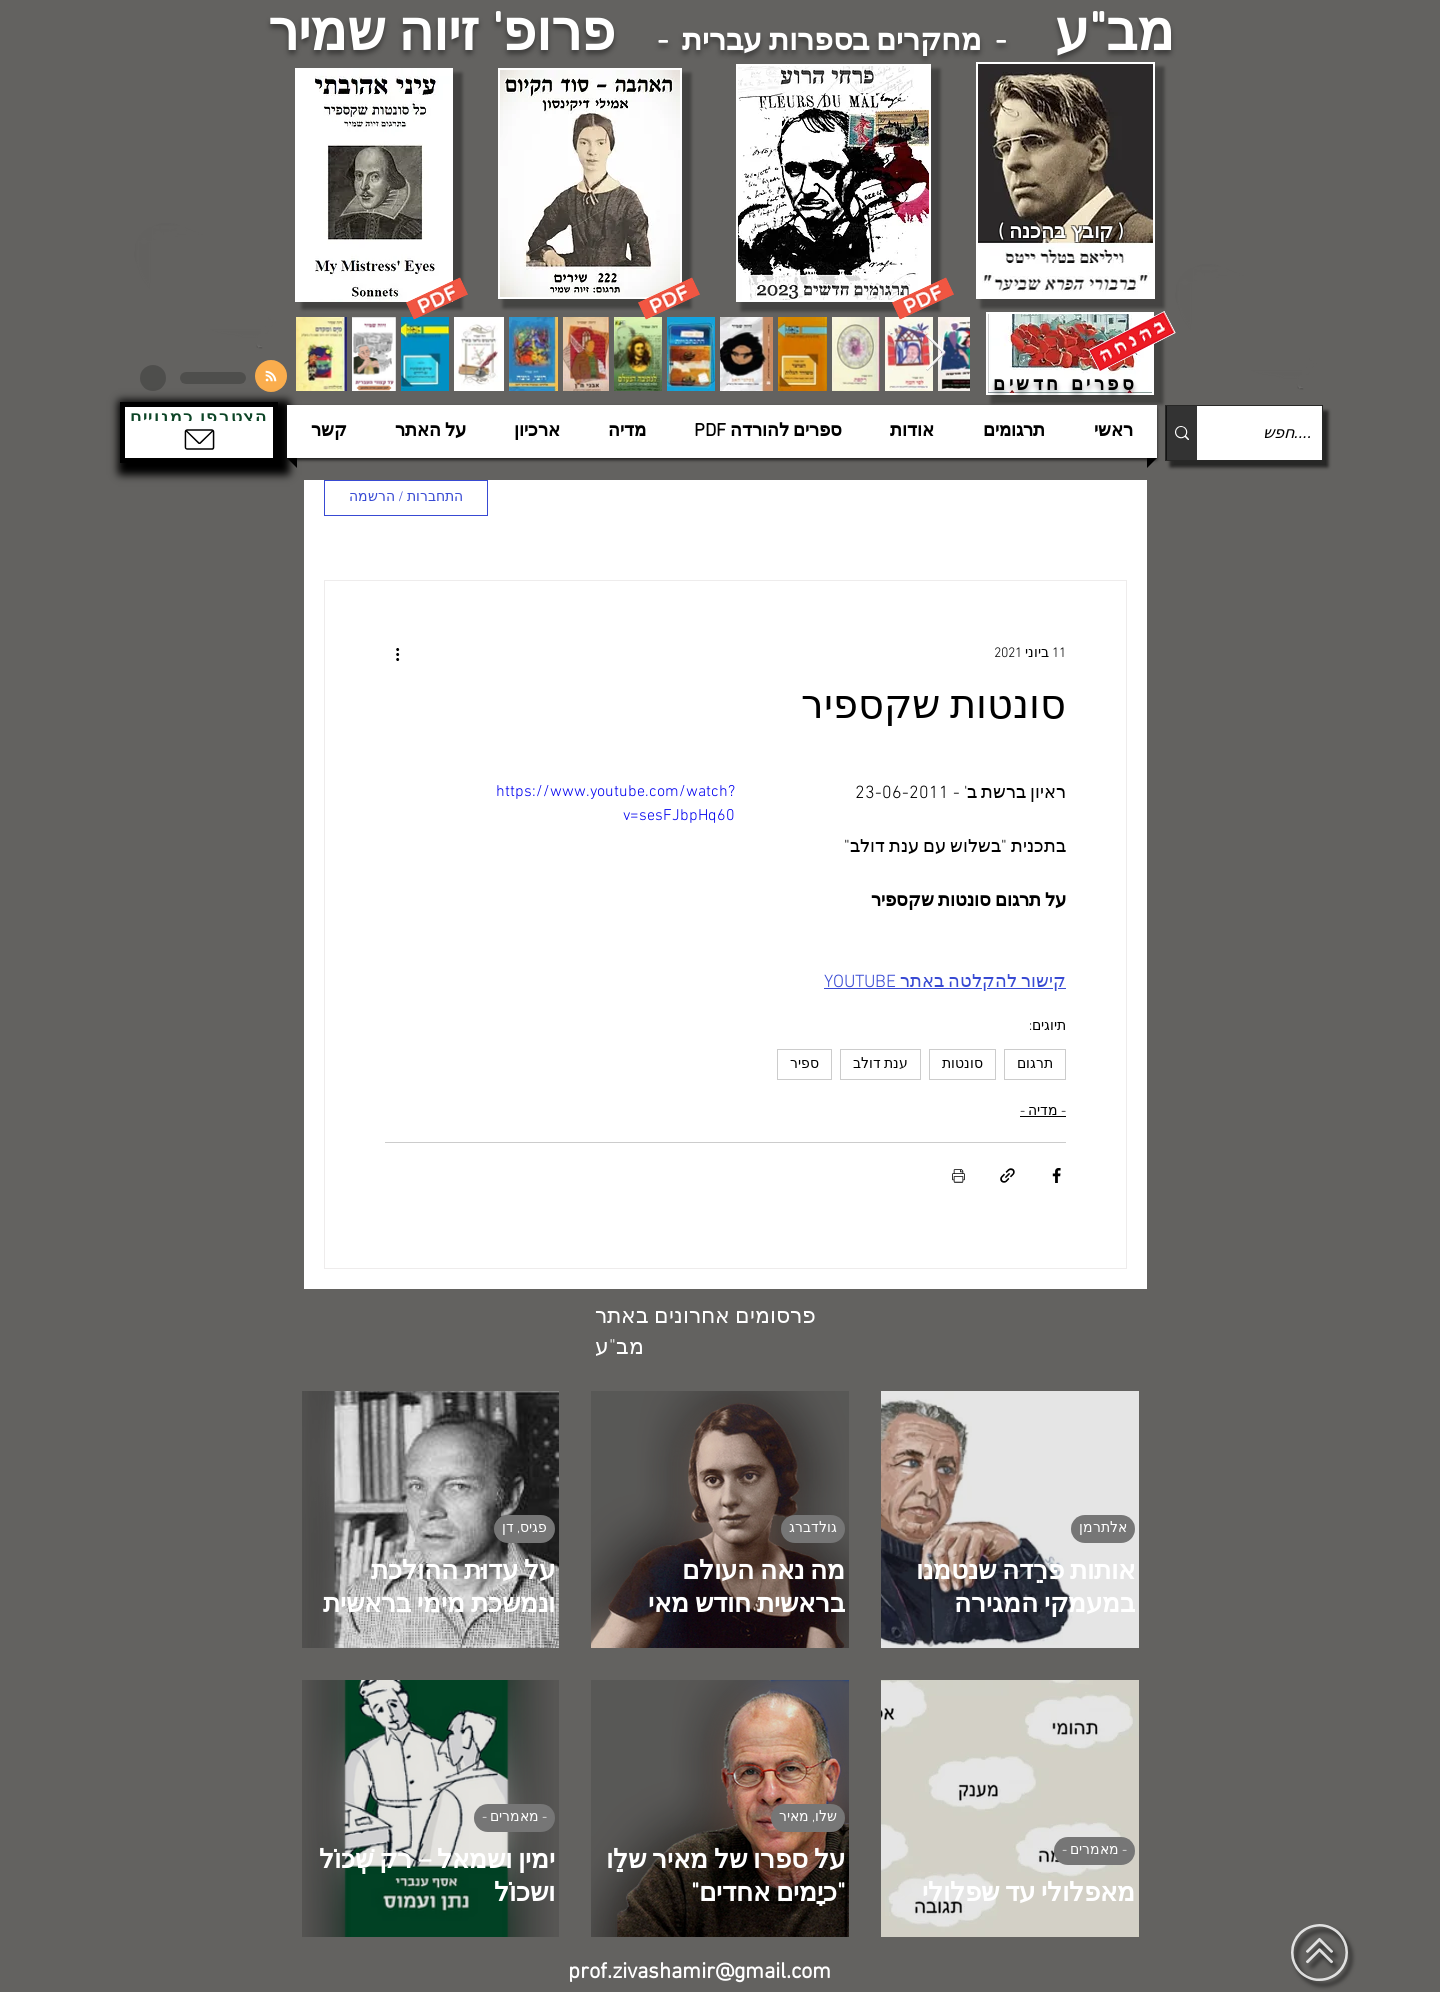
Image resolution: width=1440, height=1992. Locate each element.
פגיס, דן (524, 1528)
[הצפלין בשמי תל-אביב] (208, 284)
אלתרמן (1103, 1528)
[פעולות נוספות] (397, 653)
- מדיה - (1043, 1111)
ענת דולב (880, 1064)
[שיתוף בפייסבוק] (1056, 1175)
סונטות (962, 1064)
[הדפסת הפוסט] (958, 1175)
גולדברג (813, 1528)
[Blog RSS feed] (271, 377)
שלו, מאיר (808, 1817)
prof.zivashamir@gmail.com (699, 1972)
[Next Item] (935, 353)
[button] (199, 432)
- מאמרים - (1094, 1850)
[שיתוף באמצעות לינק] (1007, 1175)
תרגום (1035, 1064)
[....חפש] (1275, 433)
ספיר (804, 1064)
